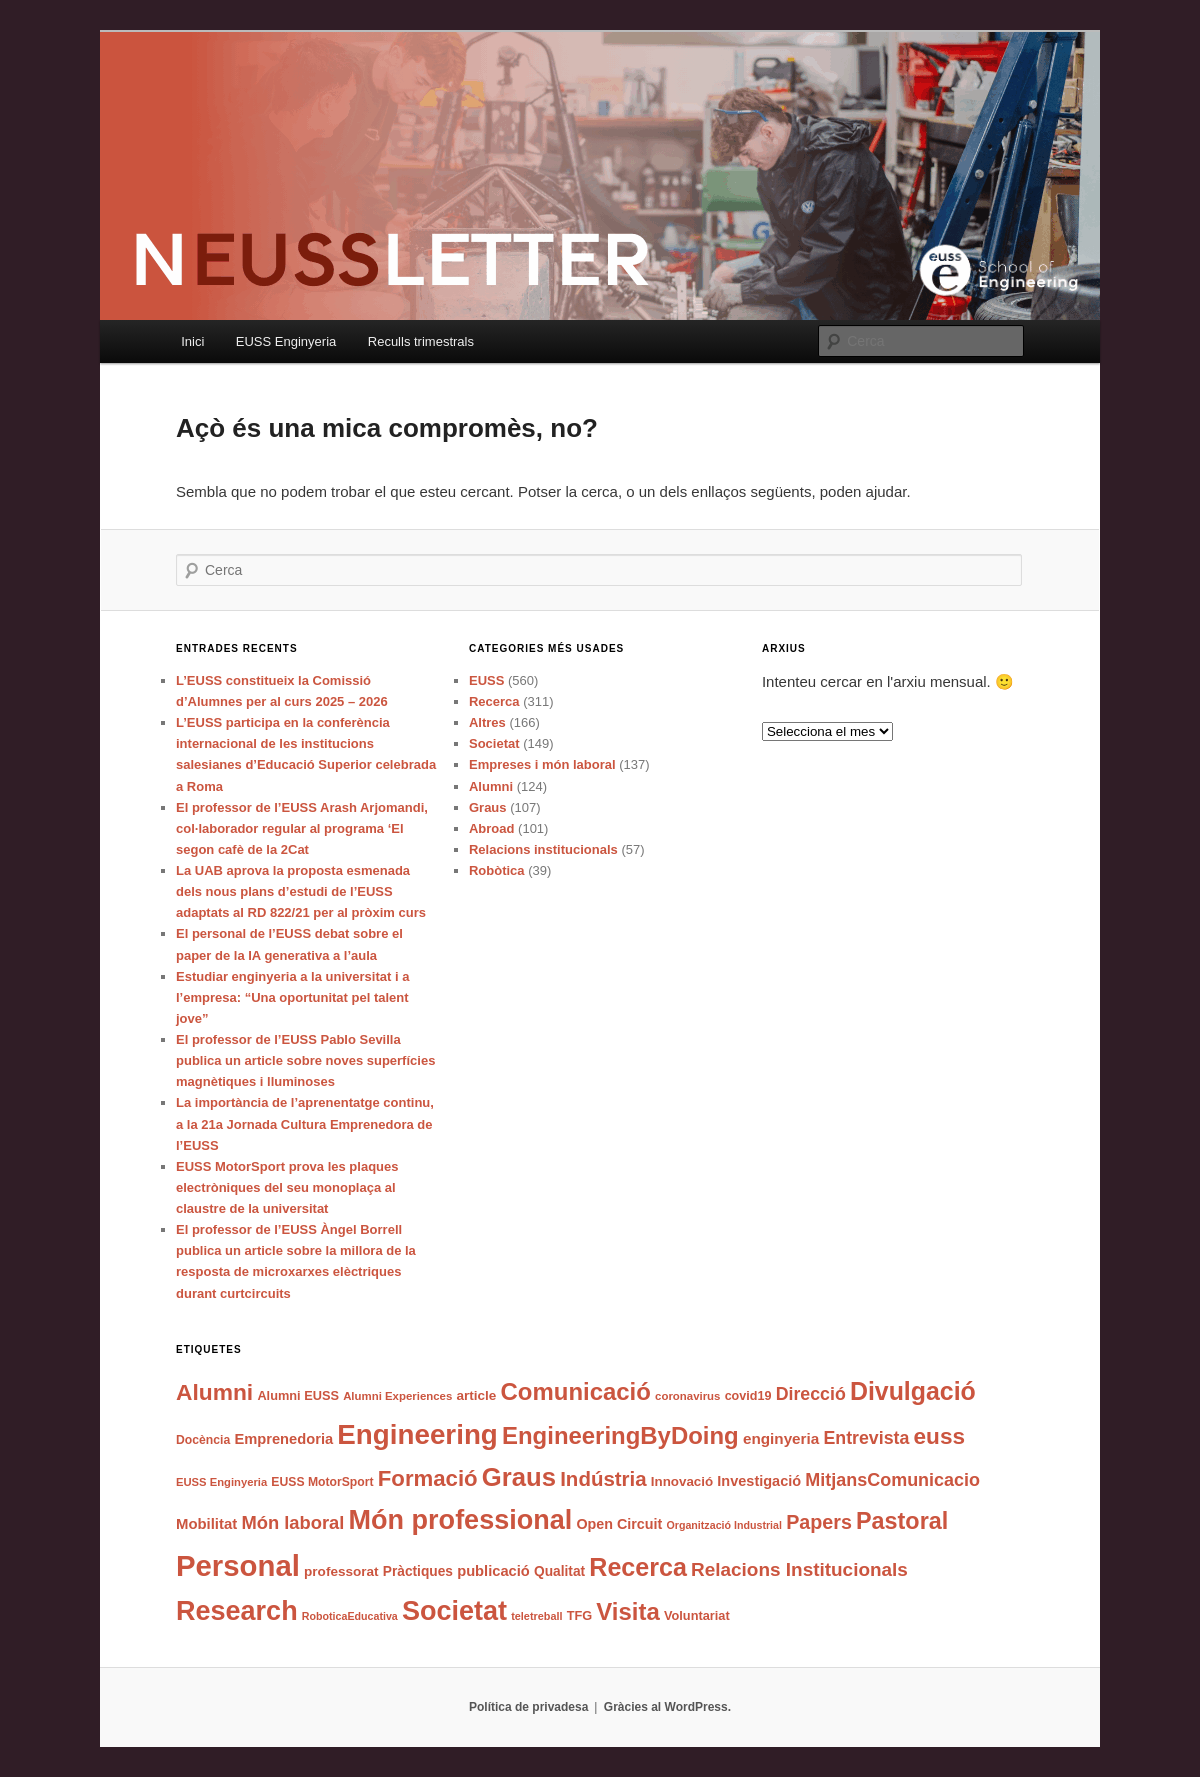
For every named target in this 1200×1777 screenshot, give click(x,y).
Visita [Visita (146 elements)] (627, 1611)
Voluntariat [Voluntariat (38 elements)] (697, 1615)
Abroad (492, 828)
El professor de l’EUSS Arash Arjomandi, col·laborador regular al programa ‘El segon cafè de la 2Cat (302, 828)
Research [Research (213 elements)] (237, 1611)
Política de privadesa (528, 1707)
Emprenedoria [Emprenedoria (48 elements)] (283, 1439)
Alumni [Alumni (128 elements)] (214, 1392)
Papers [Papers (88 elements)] (819, 1522)
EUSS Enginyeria (286, 341)
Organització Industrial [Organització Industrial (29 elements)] (723, 1525)
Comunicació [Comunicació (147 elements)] (576, 1391)
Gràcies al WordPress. (667, 1707)
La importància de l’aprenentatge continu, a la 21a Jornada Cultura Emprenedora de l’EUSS (305, 1123)
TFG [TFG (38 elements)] (580, 1615)
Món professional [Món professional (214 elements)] (461, 1520)
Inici (192, 341)
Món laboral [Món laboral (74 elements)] (292, 1522)
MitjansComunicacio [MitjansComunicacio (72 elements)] (892, 1480)
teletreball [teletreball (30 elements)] (536, 1616)
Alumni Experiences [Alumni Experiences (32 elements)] (397, 1396)
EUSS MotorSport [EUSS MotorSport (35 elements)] (322, 1482)
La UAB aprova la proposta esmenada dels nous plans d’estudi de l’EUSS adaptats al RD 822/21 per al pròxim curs (301, 891)
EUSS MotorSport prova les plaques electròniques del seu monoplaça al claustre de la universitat (287, 1187)
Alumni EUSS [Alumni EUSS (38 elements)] (298, 1395)
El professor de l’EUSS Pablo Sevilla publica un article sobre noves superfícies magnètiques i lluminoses (305, 1060)
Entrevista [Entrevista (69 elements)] (866, 1438)
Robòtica (497, 870)
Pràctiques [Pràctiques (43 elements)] (418, 1571)
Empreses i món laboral (542, 764)
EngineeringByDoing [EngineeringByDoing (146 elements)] (620, 1435)
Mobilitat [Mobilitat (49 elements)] (206, 1524)
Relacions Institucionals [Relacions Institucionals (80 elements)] (799, 1569)
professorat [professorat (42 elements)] (341, 1571)
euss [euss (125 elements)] (939, 1436)
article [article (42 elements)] (476, 1395)
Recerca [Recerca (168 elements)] (638, 1567)
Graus (488, 807)
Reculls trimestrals (421, 341)
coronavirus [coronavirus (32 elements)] (687, 1396)
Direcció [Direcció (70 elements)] (811, 1394)
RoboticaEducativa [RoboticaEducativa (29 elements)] (350, 1616)
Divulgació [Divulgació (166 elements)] (913, 1391)
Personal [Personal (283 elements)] (238, 1565)
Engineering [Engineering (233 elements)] (417, 1434)
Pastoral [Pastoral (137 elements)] (902, 1521)
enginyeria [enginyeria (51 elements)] (781, 1438)
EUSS (486, 680)
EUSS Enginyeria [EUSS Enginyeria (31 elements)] (221, 1482)
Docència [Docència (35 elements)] (203, 1440)
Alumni (491, 786)
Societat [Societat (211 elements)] (454, 1611)
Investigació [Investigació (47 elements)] (759, 1481)
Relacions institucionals (543, 849)
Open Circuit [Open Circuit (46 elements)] (619, 1524)
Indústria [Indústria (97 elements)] (603, 1478)
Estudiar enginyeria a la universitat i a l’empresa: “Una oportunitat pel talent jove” (292, 997)
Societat (494, 743)
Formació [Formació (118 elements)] (428, 1478)
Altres (487, 722)
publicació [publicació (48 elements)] (493, 1571)
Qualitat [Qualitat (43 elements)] (559, 1571)
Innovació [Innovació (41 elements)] (682, 1481)
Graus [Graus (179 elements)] (519, 1477)
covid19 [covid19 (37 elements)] (748, 1396)
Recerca (494, 701)
